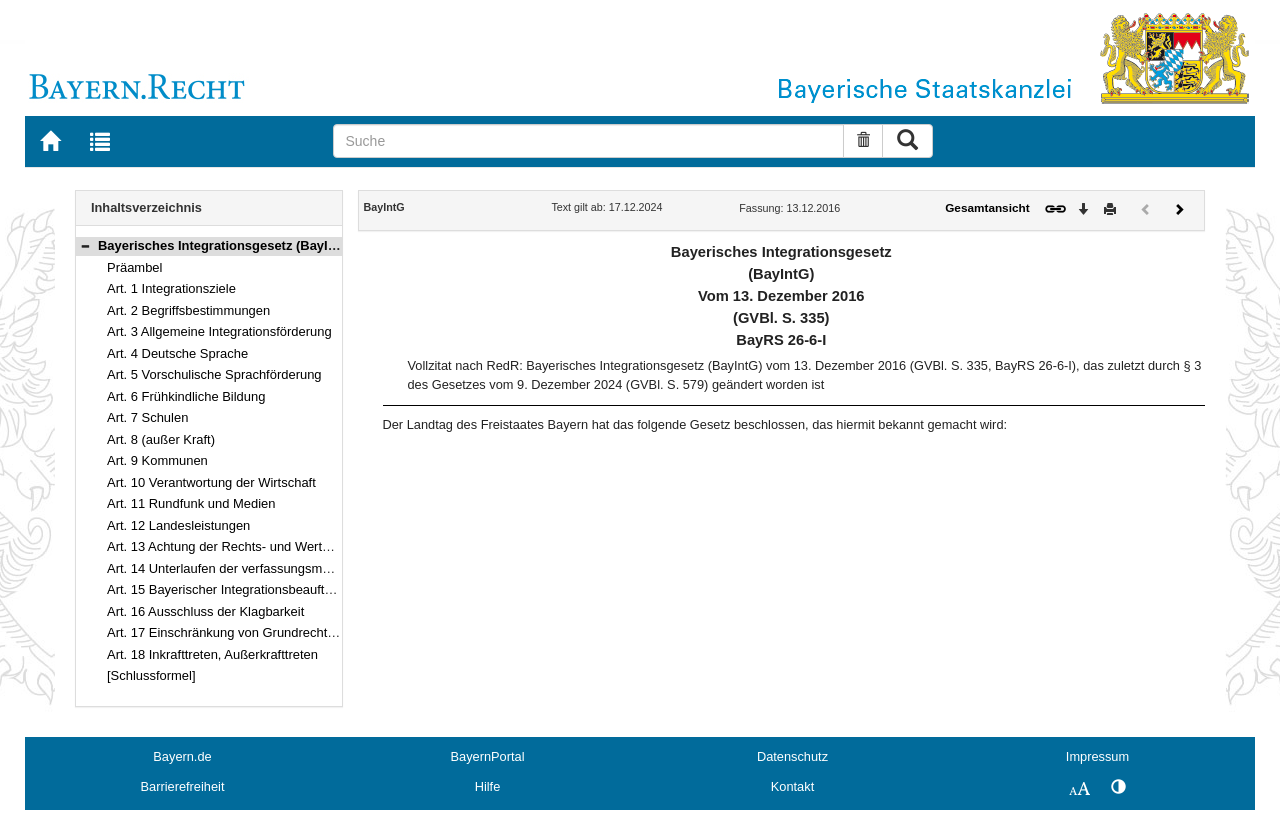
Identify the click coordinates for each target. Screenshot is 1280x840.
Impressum (1097, 756)
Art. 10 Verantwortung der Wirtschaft (211, 482)
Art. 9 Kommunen (157, 460)
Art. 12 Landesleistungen (178, 525)
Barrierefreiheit (183, 786)
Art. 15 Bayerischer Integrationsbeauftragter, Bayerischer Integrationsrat (313, 589)
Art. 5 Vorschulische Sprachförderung (214, 374)
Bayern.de (182, 756)
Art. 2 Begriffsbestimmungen (188, 310)
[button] (85, 245)
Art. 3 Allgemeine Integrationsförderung (219, 331)
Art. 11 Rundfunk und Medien (191, 503)
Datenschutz (792, 756)
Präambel (134, 267)
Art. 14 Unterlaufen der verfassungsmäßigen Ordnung (261, 568)
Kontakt (792, 786)
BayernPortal (488, 756)
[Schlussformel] (151, 675)
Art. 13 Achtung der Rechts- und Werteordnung (242, 546)
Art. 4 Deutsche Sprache (177, 353)
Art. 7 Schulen (147, 417)
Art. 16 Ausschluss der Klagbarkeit (205, 611)
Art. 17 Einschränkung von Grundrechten (224, 632)
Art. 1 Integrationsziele (171, 288)
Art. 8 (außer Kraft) (161, 439)
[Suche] (588, 141)
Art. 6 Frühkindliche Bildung (186, 396)
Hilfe (488, 786)
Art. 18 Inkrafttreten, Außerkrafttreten (212, 654)
